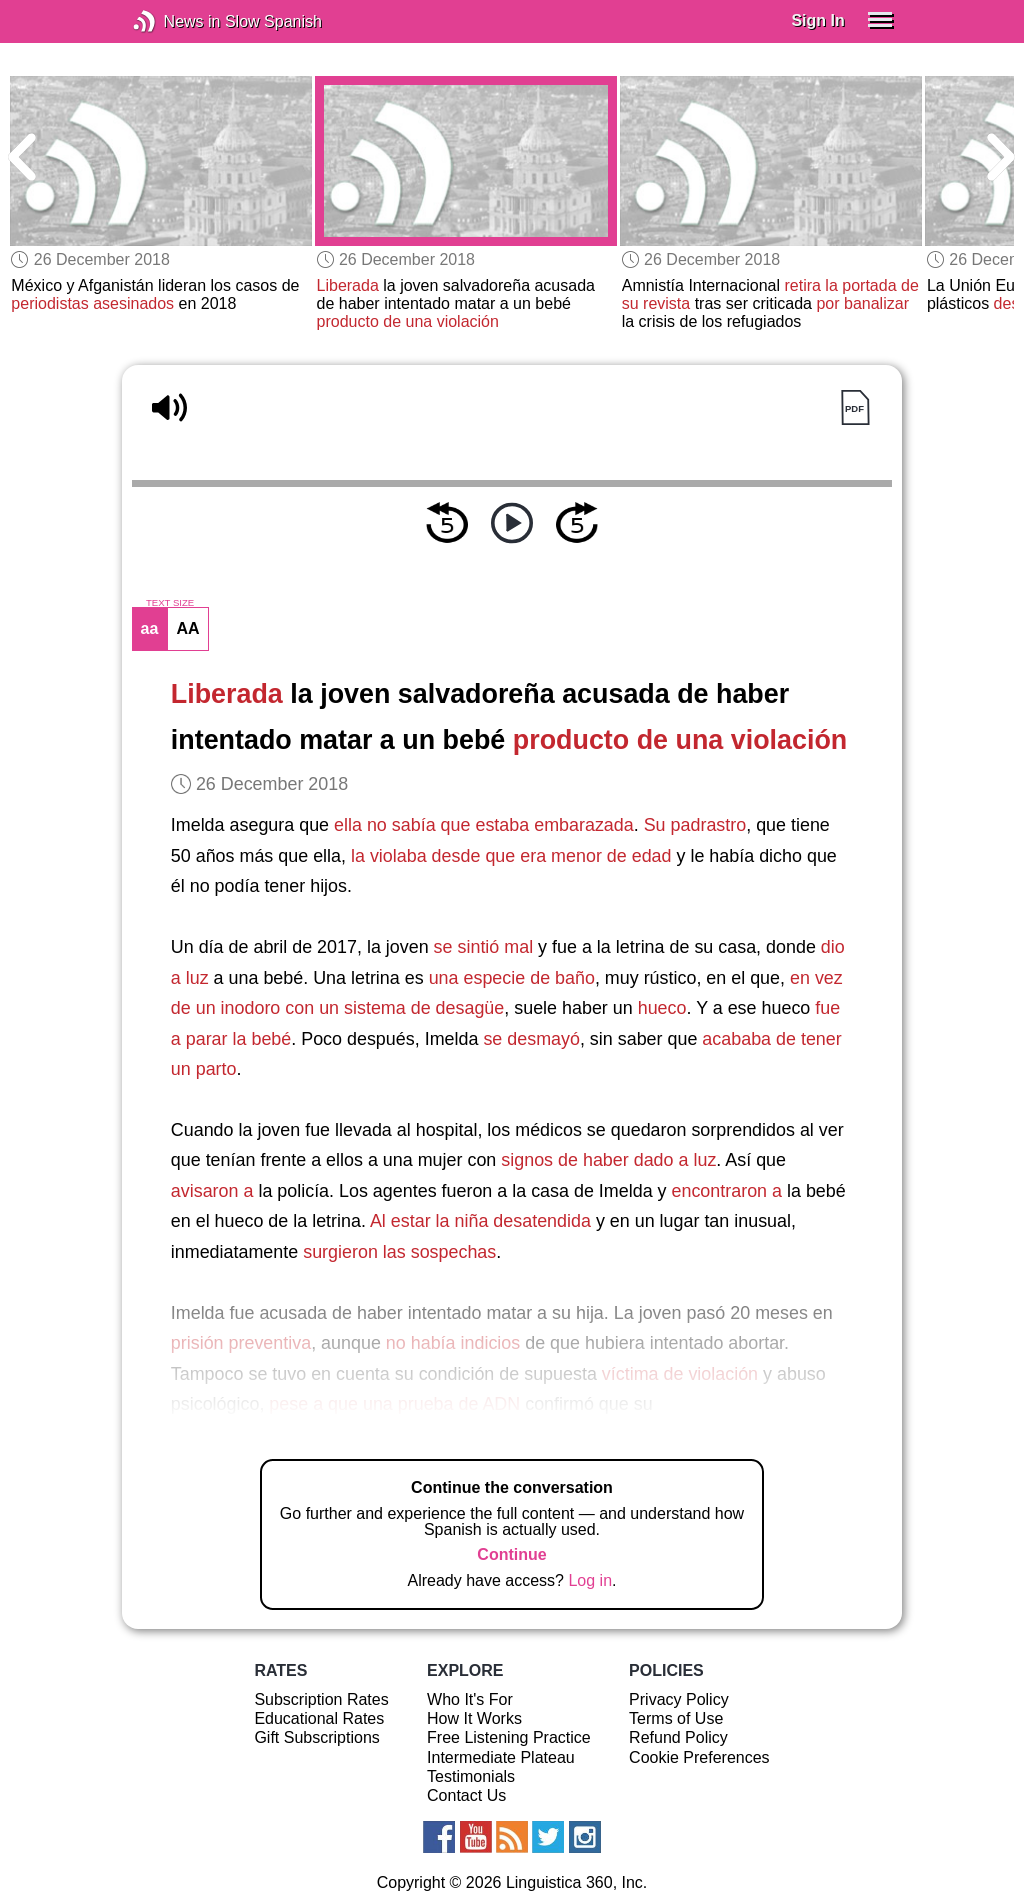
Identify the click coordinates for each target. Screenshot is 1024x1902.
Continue (511, 1554)
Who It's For (470, 1699)
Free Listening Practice (509, 1737)
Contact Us (466, 1795)
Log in (590, 1580)
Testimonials (471, 1776)
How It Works (474, 1718)
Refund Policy (678, 1737)
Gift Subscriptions (316, 1737)
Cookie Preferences (699, 1757)
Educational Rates (319, 1718)
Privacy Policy (679, 1699)
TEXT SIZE (170, 603)
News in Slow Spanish (174, 21)
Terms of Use (676, 1718)
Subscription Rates (321, 1699)
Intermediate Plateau (501, 1757)
